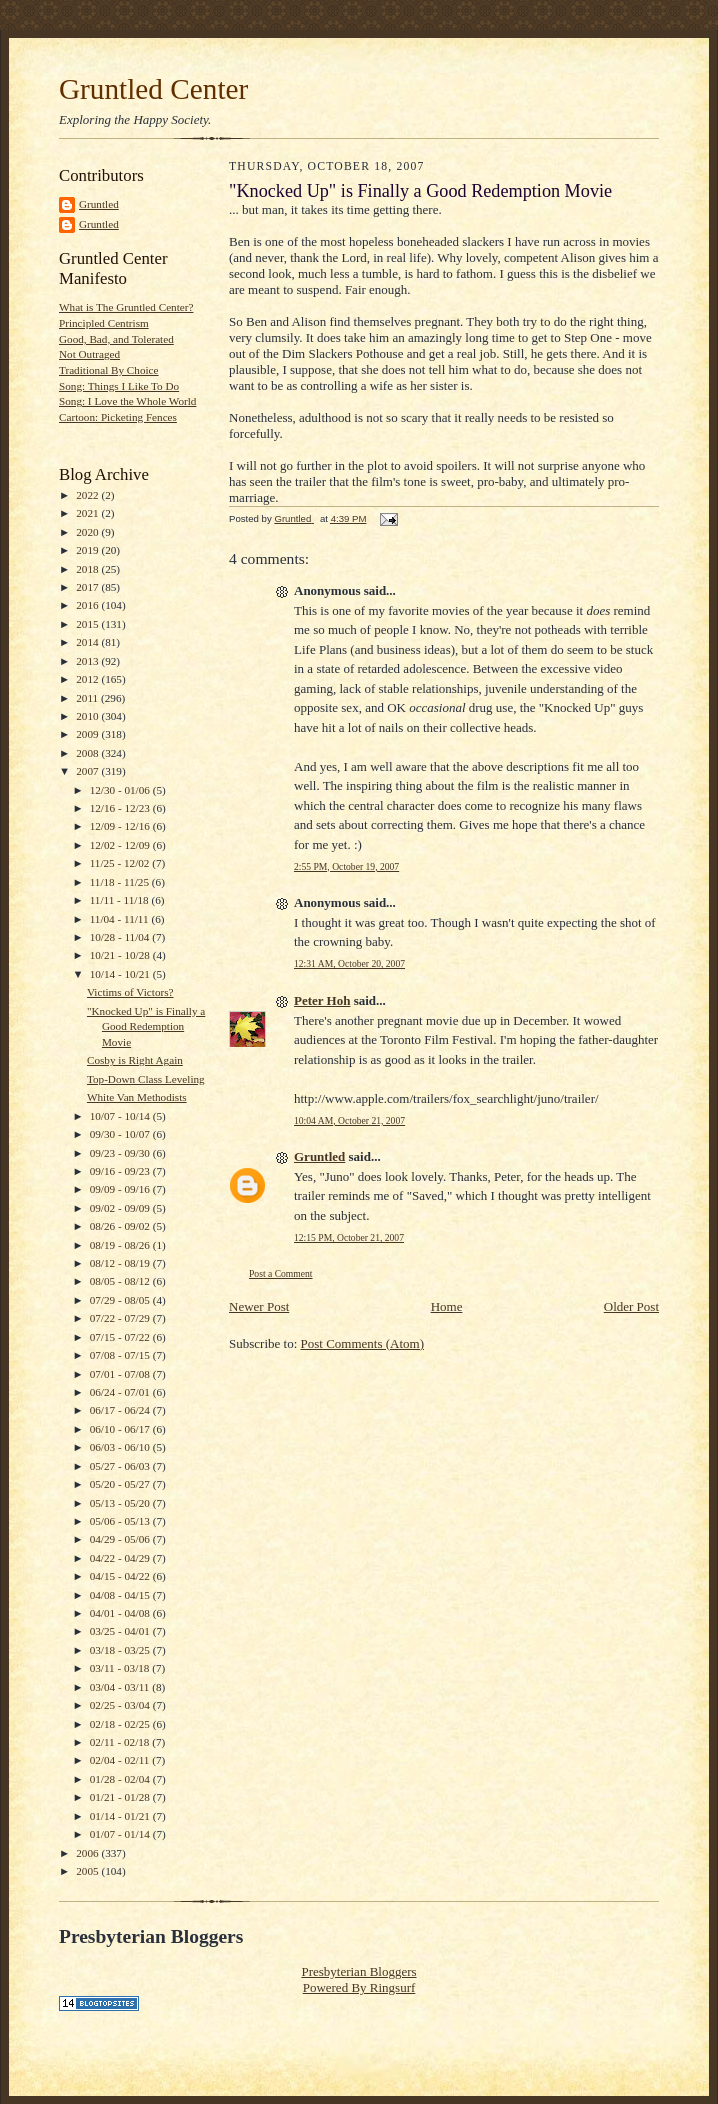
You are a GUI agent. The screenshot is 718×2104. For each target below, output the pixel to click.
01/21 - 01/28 (121, 1797)
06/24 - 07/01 (121, 1392)
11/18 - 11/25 (121, 882)
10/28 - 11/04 (121, 937)
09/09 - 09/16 (121, 1189)
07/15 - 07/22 (121, 1337)
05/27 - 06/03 (121, 1466)
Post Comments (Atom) (363, 1343)
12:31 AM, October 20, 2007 (349, 963)
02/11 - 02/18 (121, 1742)
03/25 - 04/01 (121, 1631)
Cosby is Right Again (135, 1060)
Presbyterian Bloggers (358, 1971)
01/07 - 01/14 (121, 1834)
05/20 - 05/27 (121, 1484)
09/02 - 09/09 (121, 1208)
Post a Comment (281, 1273)
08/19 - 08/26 (121, 1245)
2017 (88, 587)
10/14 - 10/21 (121, 974)
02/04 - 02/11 (121, 1760)
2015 (88, 624)
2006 (88, 1853)
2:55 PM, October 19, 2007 (346, 866)
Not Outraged (89, 354)
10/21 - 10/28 (121, 955)
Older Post (631, 1306)
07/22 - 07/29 (121, 1318)
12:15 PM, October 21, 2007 (349, 1237)
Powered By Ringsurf (359, 1987)
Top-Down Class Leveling (146, 1079)
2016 (88, 605)
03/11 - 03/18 (121, 1668)
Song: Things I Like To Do (119, 386)
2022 (88, 495)
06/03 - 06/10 (121, 1447)
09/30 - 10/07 (121, 1134)
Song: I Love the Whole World (127, 401)
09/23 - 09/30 (121, 1153)
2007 (88, 771)
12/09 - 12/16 (121, 826)
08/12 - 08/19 (121, 1263)
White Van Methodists (137, 1097)
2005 (88, 1871)
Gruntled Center (153, 89)
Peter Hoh (322, 1000)
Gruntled (99, 204)
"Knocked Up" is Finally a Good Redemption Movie (146, 1026)
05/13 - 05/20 (121, 1503)
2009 (88, 734)
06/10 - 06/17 (121, 1429)
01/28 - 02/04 (121, 1779)
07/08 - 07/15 (121, 1355)
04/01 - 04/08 (121, 1613)
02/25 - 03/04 (121, 1705)
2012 (88, 679)
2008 (88, 753)
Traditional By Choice (109, 370)
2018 (88, 569)
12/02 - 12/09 (121, 845)
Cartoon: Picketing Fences (118, 417)
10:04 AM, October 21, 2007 (349, 1120)
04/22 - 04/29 (121, 1558)
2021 (88, 513)
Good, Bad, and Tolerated (116, 339)
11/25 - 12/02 (121, 863)
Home (447, 1306)
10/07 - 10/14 (121, 1116)
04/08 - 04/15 (121, 1595)
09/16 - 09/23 (121, 1171)
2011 (88, 698)
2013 (88, 661)
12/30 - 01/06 (121, 790)
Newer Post (259, 1306)
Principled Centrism (104, 323)
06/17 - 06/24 (121, 1410)
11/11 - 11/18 (121, 900)
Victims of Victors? (130, 992)
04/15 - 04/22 (121, 1576)
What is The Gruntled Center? (126, 307)
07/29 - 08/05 (121, 1300)
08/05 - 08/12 (121, 1281)
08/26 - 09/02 (121, 1226)
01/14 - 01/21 (121, 1816)
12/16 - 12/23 (121, 808)
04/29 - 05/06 (121, 1539)
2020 (88, 532)
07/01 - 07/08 (121, 1374)
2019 (88, 550)
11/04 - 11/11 (121, 919)
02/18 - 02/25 (121, 1724)
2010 (88, 716)
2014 (88, 642)
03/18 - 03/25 (121, 1650)
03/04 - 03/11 (121, 1687)
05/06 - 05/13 (121, 1521)
